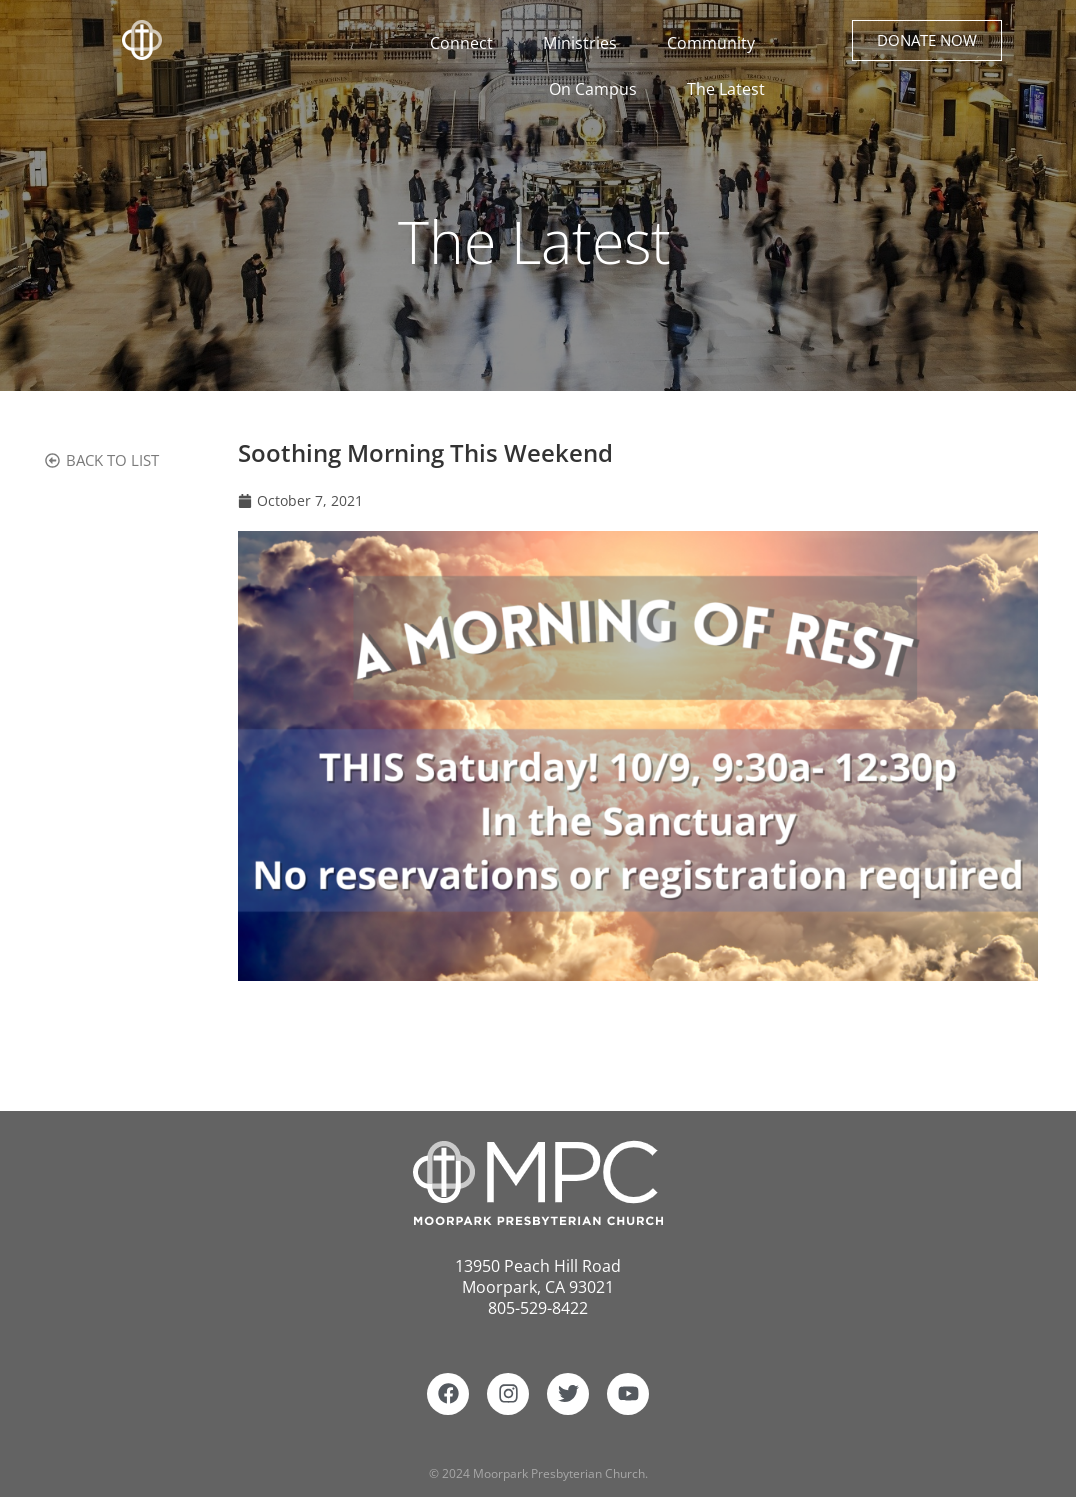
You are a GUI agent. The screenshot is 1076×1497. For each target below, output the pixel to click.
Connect (467, 43)
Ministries (585, 43)
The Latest (726, 89)
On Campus (598, 89)
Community (716, 43)
